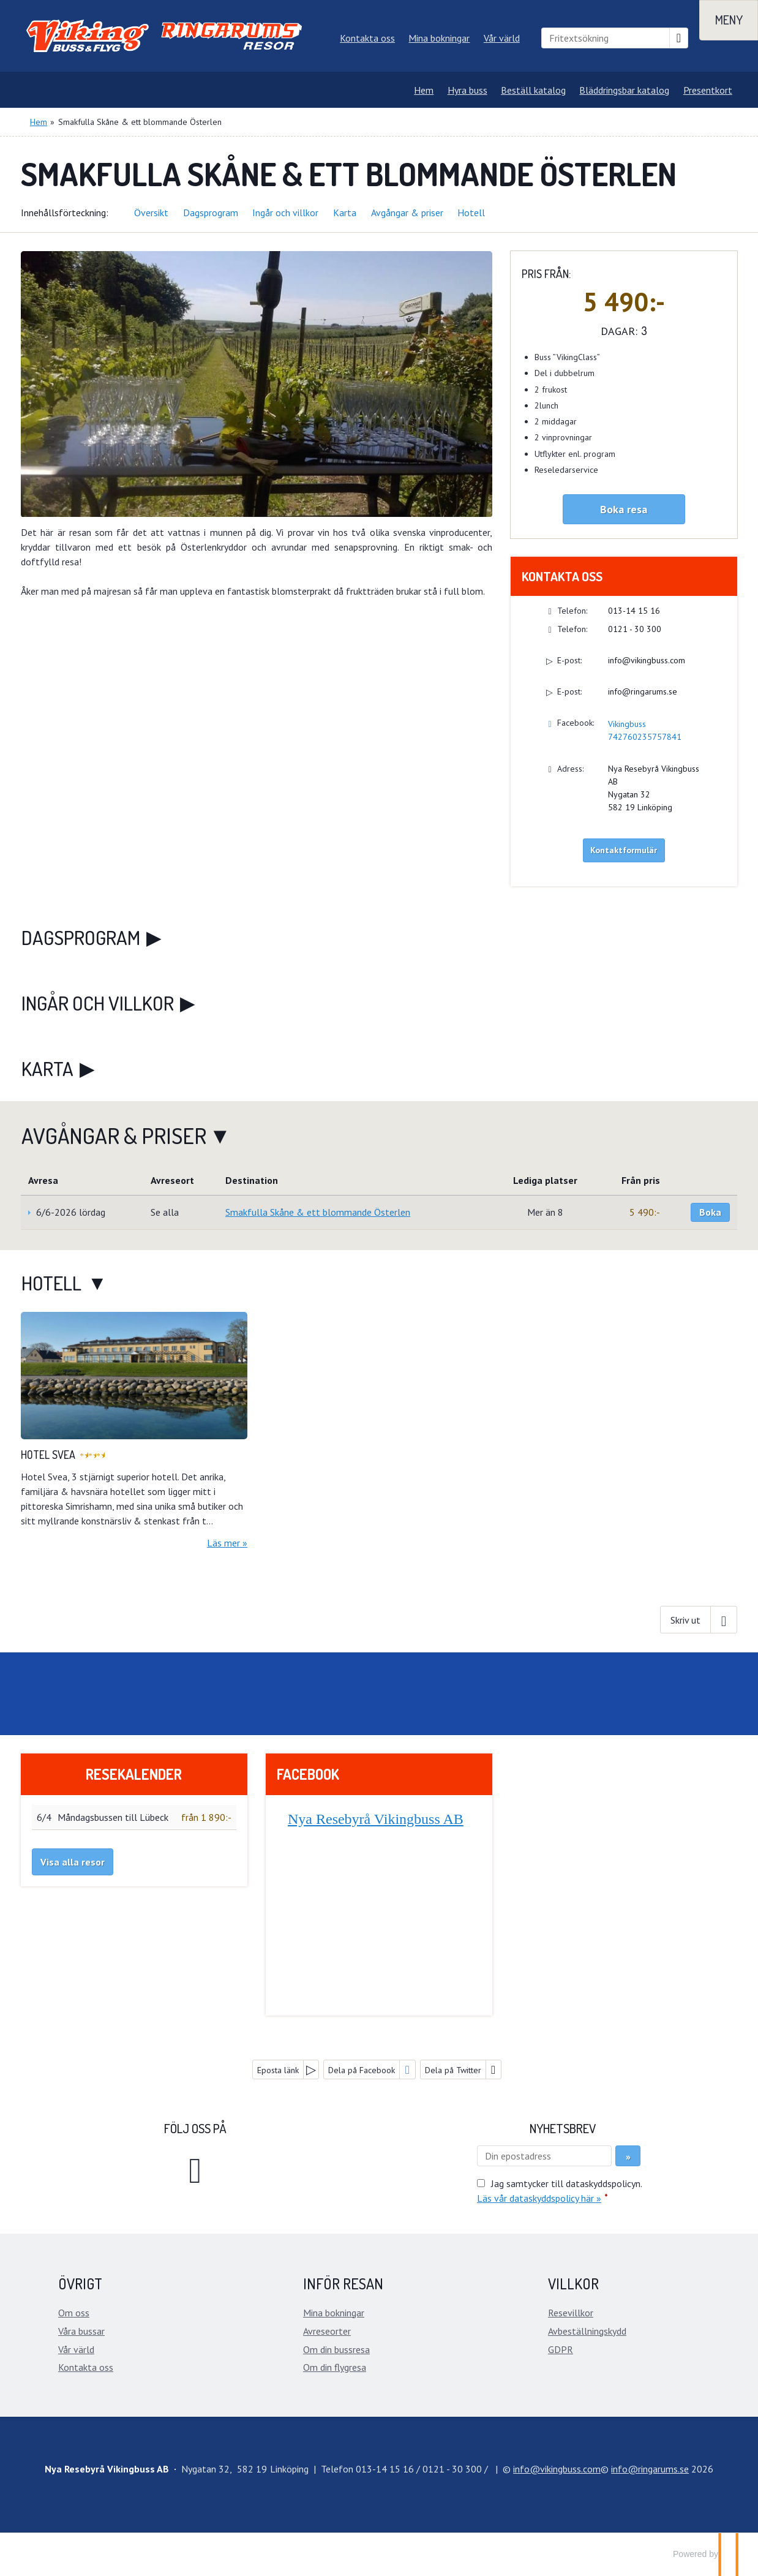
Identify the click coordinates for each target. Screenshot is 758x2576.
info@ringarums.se (642, 691)
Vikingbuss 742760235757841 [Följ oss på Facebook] (644, 730)
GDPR (560, 2349)
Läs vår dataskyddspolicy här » (539, 2198)
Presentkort (707, 90)
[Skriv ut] (698, 1619)
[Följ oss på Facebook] (195, 2169)
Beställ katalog (533, 90)
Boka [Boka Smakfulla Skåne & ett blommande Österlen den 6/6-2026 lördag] (710, 1212)
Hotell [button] (471, 212)
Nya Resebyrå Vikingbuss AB (375, 1819)
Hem (423, 90)
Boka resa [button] (623, 509)
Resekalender (134, 1773)
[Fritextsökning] (605, 38)
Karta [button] (344, 212)
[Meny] (728, 20)
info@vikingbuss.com (646, 660)
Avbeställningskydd (587, 2331)
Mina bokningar (439, 38)
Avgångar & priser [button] (407, 212)
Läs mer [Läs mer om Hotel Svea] (223, 1543)
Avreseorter (327, 2331)
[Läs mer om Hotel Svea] (134, 1431)
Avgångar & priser (113, 1135)
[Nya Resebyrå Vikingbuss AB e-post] (557, 2469)
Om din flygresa (334, 2367)
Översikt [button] (151, 212)
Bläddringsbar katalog (624, 90)
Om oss (73, 2313)
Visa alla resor (72, 1862)
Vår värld (502, 38)
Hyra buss (467, 90)
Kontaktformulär (623, 850)
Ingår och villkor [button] (285, 212)
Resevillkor (570, 2313)
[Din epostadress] (544, 2155)
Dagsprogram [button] (210, 212)
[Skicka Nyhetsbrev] (627, 2155)
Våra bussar (81, 2331)
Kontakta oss (367, 38)
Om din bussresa (336, 2349)
